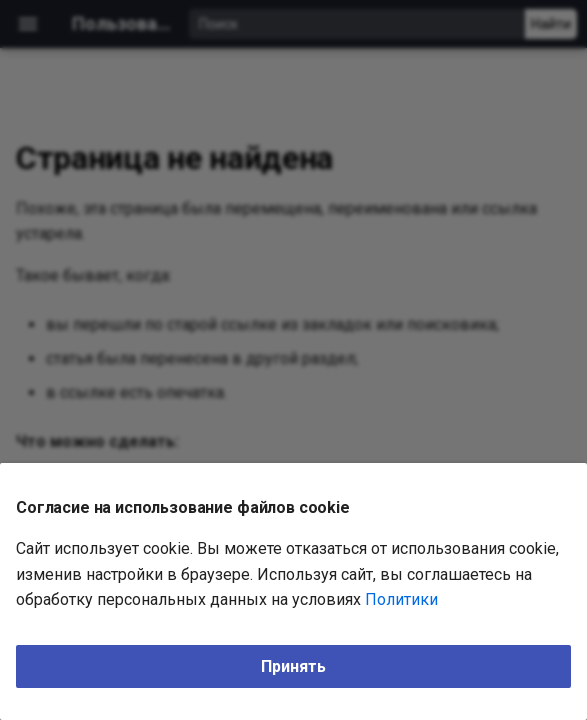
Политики (401, 599)
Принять (293, 666)
